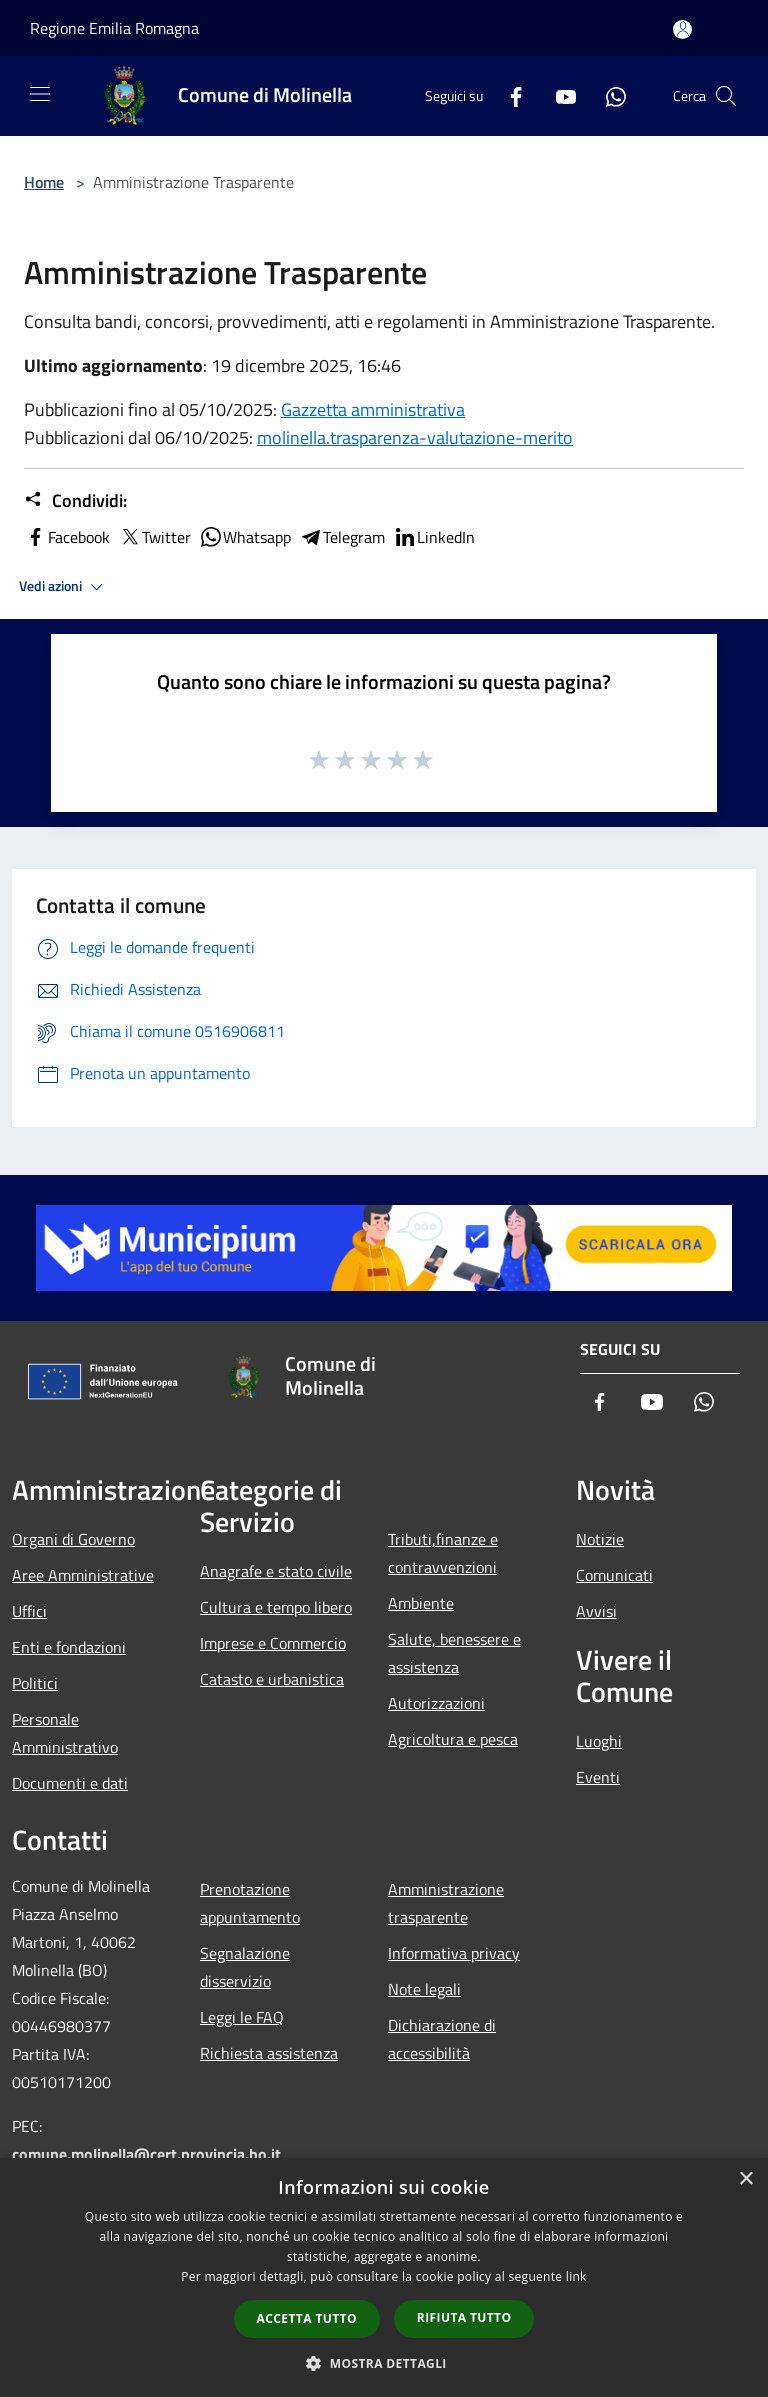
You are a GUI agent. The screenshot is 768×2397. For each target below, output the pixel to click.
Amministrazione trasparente (446, 1903)
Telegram (342, 537)
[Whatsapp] (608, 95)
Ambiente (421, 1603)
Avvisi (596, 1611)
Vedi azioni (64, 587)
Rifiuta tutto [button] (464, 2317)
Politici (35, 1683)
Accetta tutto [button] (307, 2318)
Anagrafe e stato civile (276, 1571)
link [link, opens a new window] (576, 2276)
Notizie (600, 1539)
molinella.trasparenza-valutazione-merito (415, 437)
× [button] (745, 2179)
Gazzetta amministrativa (373, 409)
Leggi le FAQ (242, 2017)
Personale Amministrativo (65, 1733)
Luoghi (599, 1741)
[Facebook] (508, 95)
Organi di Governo (73, 1539)
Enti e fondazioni (69, 1647)
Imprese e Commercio (273, 1643)
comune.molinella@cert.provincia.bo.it (146, 2154)
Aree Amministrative (83, 1575)
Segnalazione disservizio (245, 1967)
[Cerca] (726, 96)
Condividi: (75, 501)
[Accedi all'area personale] (682, 29)
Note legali (424, 1989)
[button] (384, 2363)
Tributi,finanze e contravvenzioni (443, 1553)
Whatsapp (245, 537)
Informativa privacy (454, 1953)
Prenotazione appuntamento (250, 1903)
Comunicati (614, 1575)
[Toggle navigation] (40, 94)
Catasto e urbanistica (272, 1679)
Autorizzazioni (436, 1703)
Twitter (154, 537)
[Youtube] (558, 95)
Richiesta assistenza (269, 2053)
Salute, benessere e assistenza (454, 1653)
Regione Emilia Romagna (114, 28)
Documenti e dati (70, 1783)
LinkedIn (434, 537)
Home (44, 182)
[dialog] (384, 2277)
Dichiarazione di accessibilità (442, 2039)
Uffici (29, 1611)
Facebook (67, 537)
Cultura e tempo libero (276, 1607)
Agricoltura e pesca (453, 1739)
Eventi (598, 1777)
